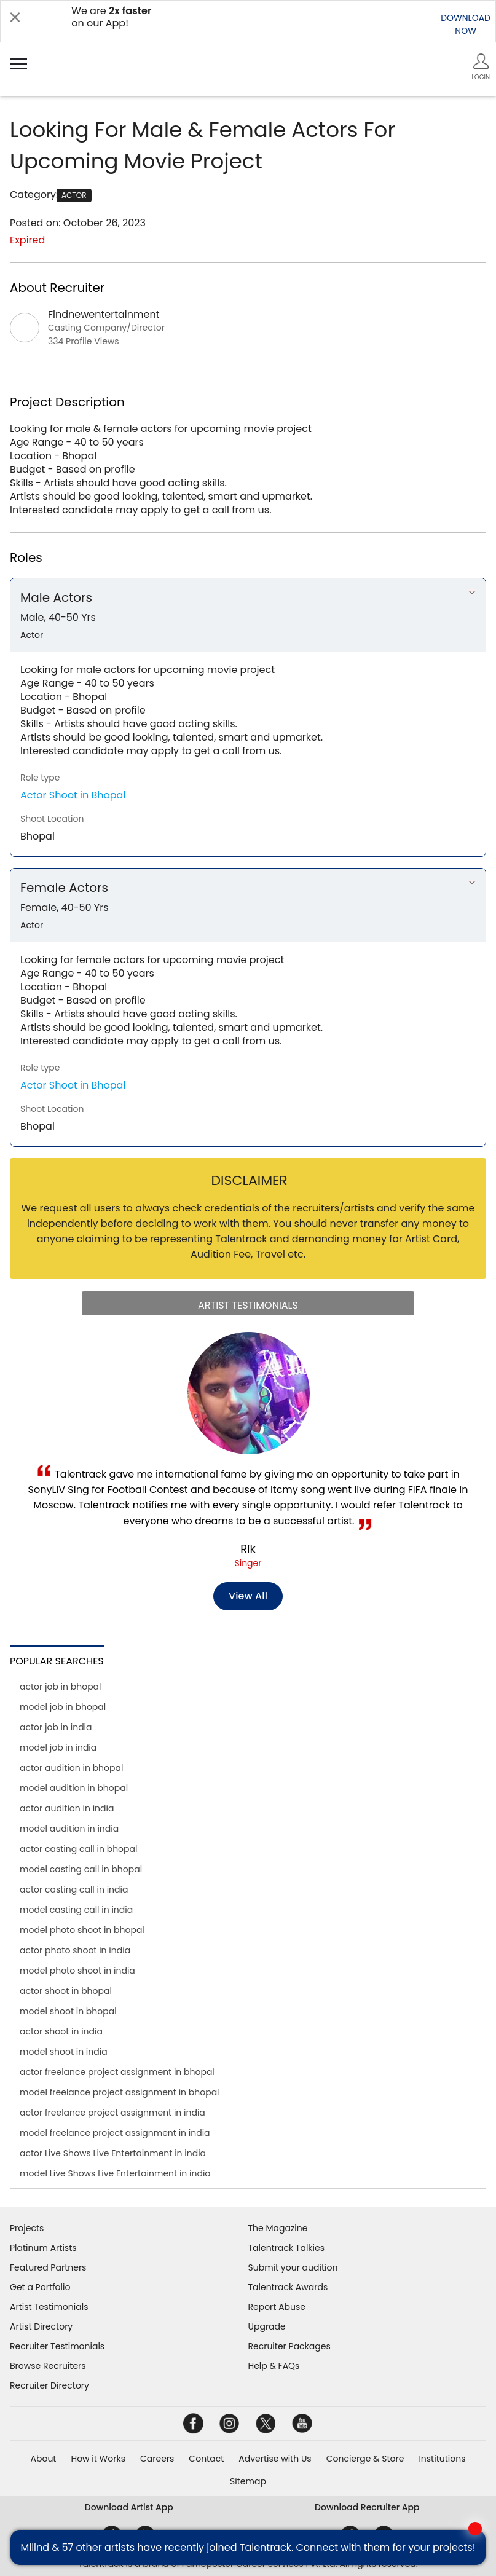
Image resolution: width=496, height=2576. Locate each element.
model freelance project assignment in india (115, 2133)
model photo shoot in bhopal (82, 1930)
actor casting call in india (74, 1889)
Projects (27, 2228)
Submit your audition (293, 2267)
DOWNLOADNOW (465, 24)
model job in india (58, 1747)
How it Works (98, 2459)
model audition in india (69, 1828)
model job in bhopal (63, 1707)
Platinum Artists (43, 2248)
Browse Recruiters (48, 2366)
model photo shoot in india (77, 1970)
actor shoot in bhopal (66, 1991)
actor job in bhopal (60, 1686)
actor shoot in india (61, 2031)
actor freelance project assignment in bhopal (117, 2072)
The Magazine (278, 2228)
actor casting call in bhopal (78, 1849)
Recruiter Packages (289, 2346)
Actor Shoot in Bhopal (72, 795)
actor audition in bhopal (71, 1768)
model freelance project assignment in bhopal (119, 2092)
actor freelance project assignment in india (112, 2112)
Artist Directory (41, 2326)
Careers (157, 2459)
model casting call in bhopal (81, 1869)
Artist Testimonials (49, 2307)
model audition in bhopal (74, 1788)
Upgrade (267, 2326)
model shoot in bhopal (68, 2011)
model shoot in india (64, 2052)
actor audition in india (67, 1808)
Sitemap (248, 2481)
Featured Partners (48, 2267)
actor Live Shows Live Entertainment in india (113, 2153)
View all (248, 1596)
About (44, 2459)
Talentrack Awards (288, 2287)
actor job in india (56, 1727)
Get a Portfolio (40, 2287)
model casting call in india (76, 1910)
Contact (206, 2459)
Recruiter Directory (49, 2385)
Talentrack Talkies (286, 2248)
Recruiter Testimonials (57, 2346)
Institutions (442, 2459)
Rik (248, 1548)
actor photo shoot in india (75, 1950)
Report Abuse (277, 2307)
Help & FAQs (274, 2366)
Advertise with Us (274, 2459)
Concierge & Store (365, 2459)
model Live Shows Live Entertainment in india (115, 2173)
